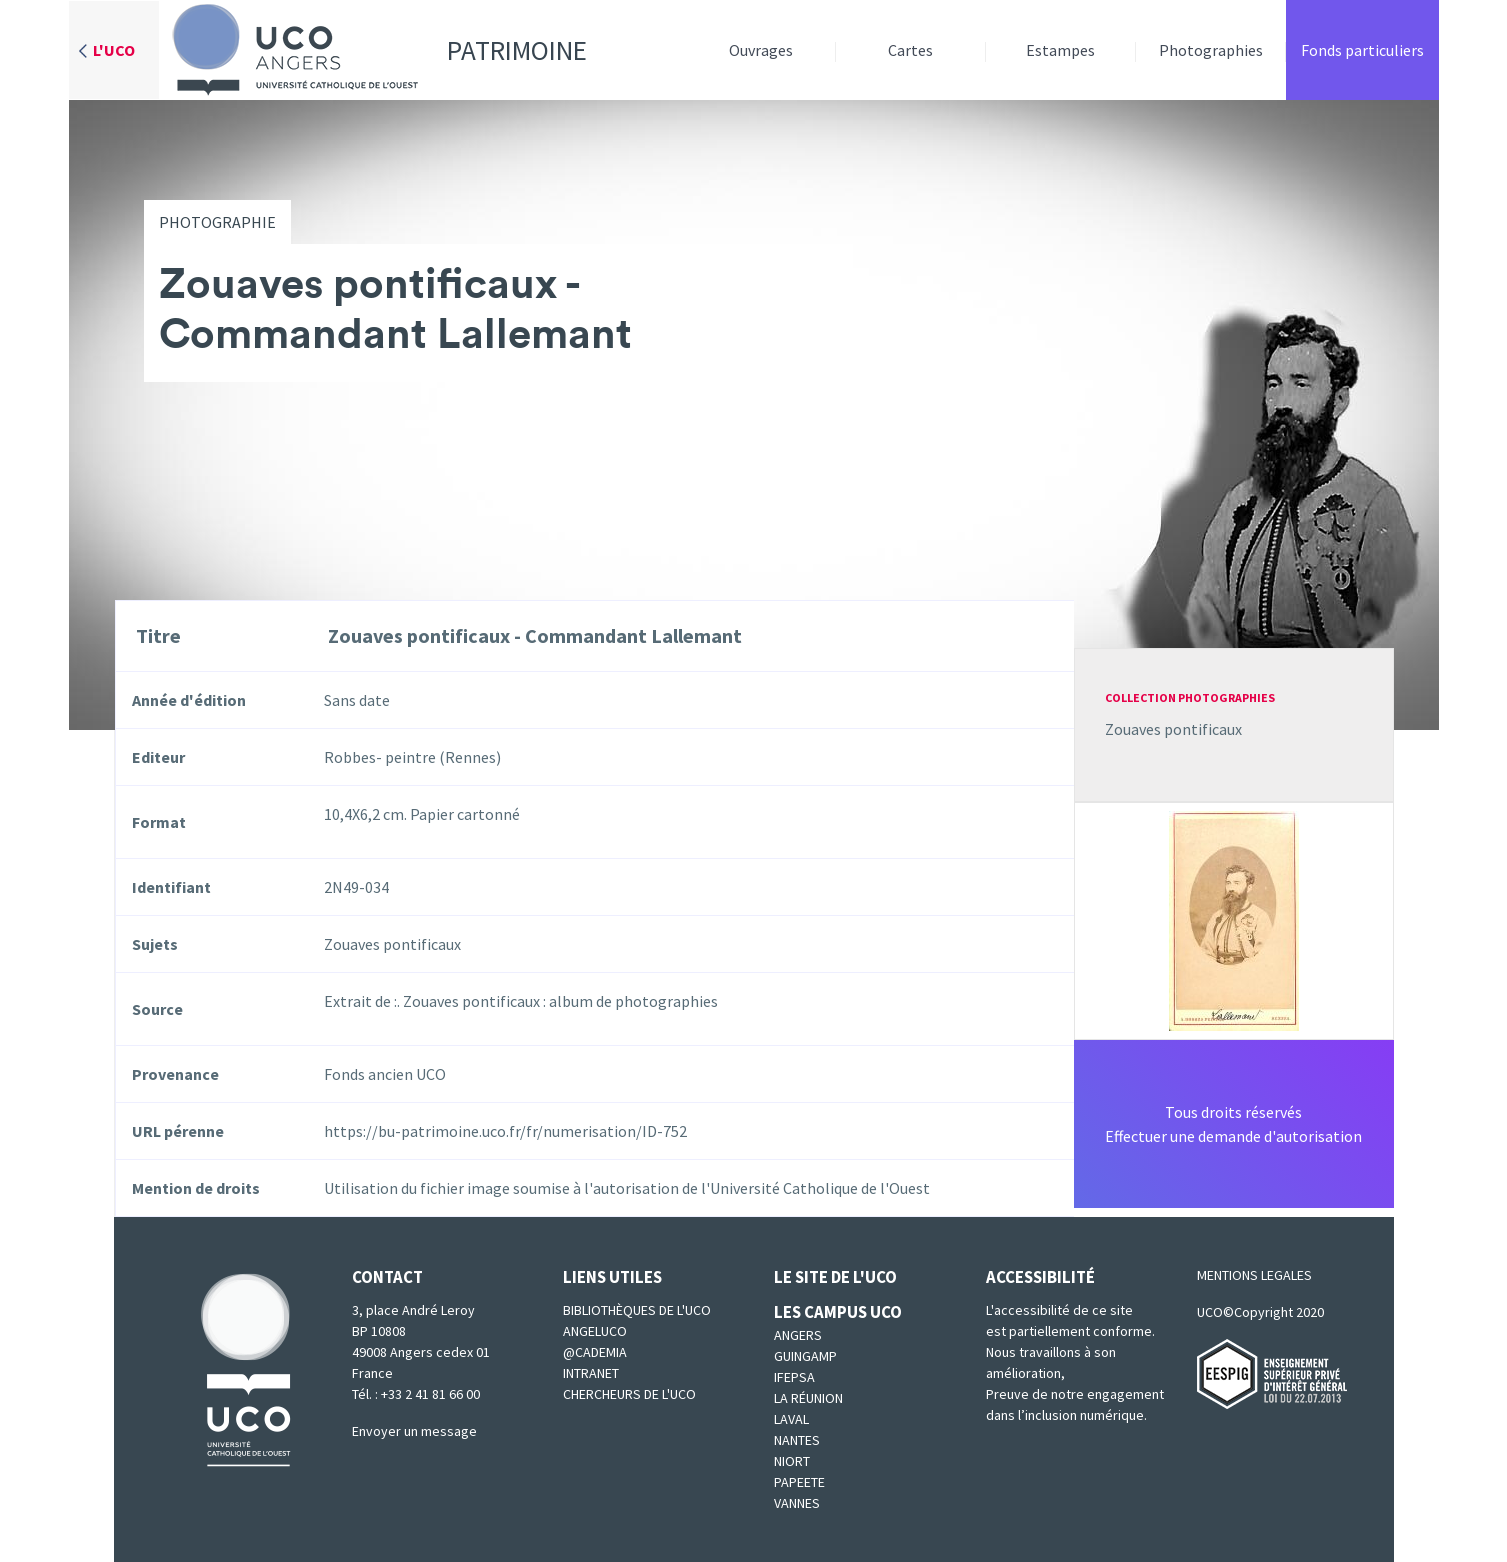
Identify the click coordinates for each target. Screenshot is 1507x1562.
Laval (791, 1419)
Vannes (797, 1503)
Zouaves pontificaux (1173, 729)
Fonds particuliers (1362, 50)
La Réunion (808, 1398)
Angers (798, 1335)
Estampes (1060, 50)
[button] (1234, 919)
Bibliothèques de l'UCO (637, 1310)
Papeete (799, 1482)
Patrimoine (373, 50)
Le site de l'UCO (835, 1277)
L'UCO (114, 50)
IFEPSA (794, 1377)
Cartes (910, 50)
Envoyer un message (414, 1431)
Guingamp (805, 1356)
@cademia (595, 1352)
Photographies (1211, 50)
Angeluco (595, 1331)
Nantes (797, 1440)
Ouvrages (761, 50)
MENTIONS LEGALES (1254, 1275)
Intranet (591, 1373)
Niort (792, 1461)
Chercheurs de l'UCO (629, 1394)
